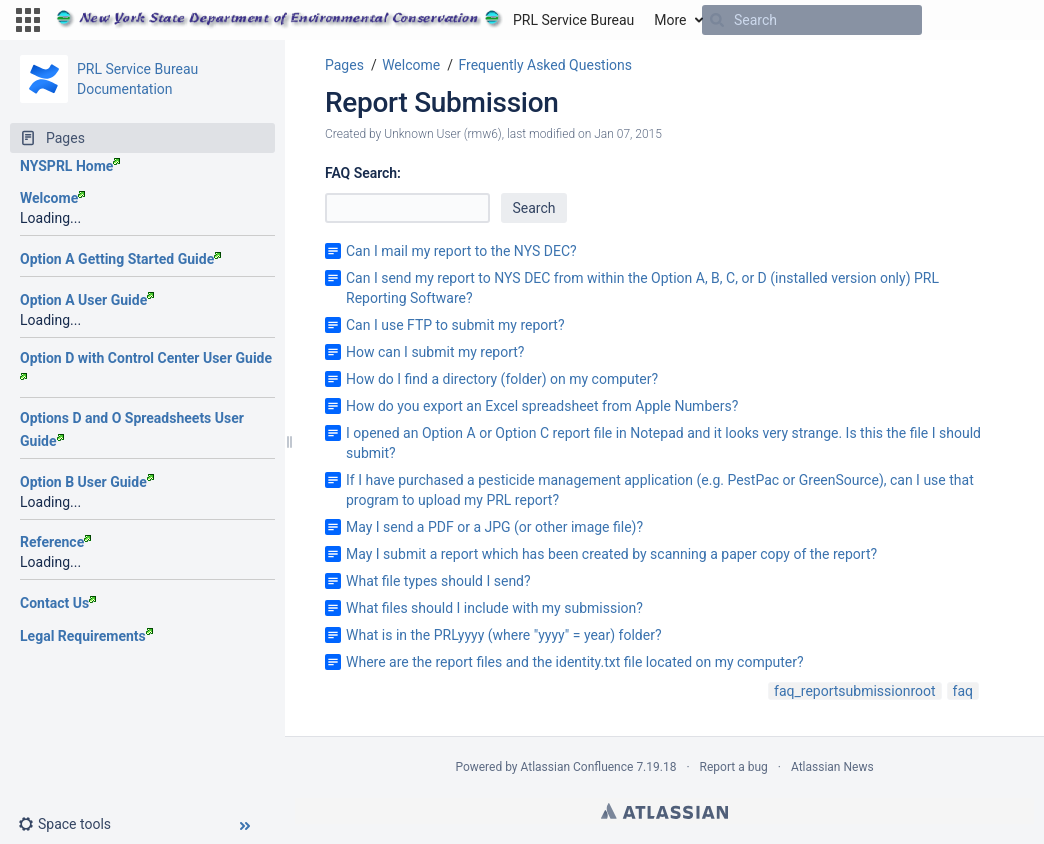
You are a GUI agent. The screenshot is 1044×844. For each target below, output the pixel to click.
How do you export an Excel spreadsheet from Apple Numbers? (542, 406)
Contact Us (58, 603)
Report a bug (734, 767)
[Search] (717, 20)
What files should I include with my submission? (494, 608)
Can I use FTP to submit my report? (455, 325)
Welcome (52, 198)
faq (963, 691)
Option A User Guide (87, 300)
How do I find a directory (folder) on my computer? (502, 379)
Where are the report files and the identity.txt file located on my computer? (575, 662)
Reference (55, 542)
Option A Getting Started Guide (120, 259)
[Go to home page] (345, 20)
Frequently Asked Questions (545, 65)
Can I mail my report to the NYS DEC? (461, 251)
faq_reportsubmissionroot (855, 691)
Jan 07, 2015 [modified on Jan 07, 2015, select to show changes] (628, 134)
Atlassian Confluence (577, 767)
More (670, 20)
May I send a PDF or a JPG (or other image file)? (494, 527)
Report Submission (442, 102)
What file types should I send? (438, 581)
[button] (28, 20)
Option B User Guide (87, 482)
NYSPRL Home (70, 166)
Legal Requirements (86, 636)
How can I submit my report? (435, 352)
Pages (344, 65)
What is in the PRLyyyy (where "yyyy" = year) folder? (504, 635)
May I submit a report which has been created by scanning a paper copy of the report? (611, 554)
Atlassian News (832, 767)
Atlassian (664, 811)
